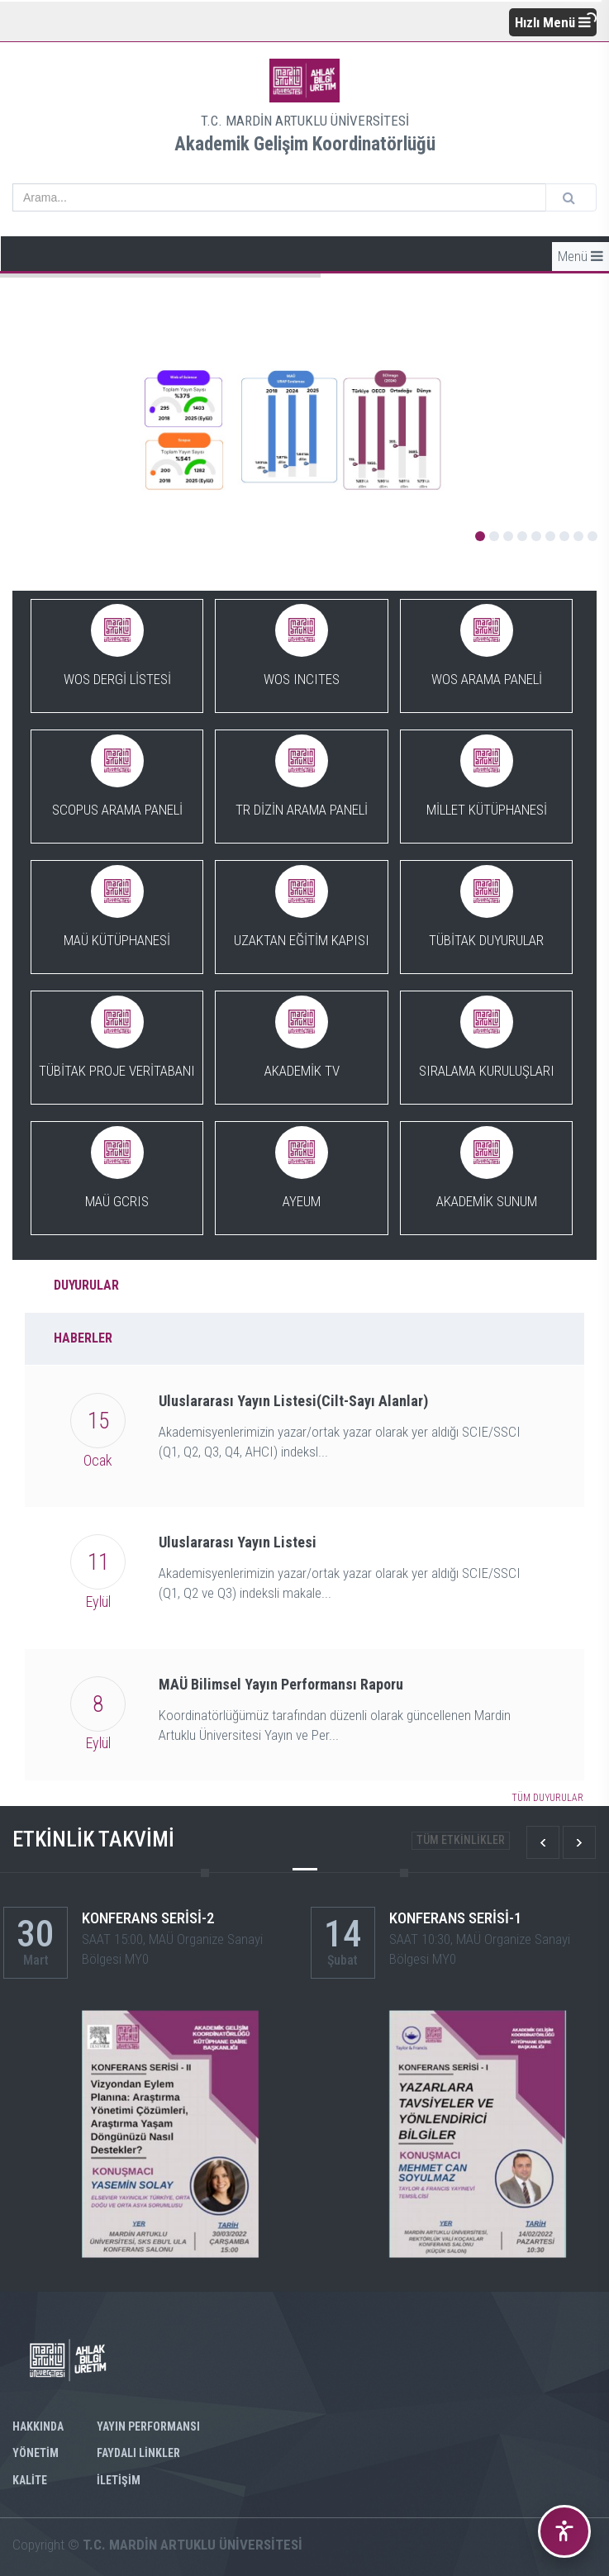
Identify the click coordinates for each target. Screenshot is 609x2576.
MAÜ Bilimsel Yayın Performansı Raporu (281, 1684)
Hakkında (38, 2426)
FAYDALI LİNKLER (138, 2453)
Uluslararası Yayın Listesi (237, 1542)
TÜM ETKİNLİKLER (460, 1839)
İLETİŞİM (118, 2480)
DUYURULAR (86, 1285)
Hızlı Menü (553, 22)
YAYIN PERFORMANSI (148, 2426)
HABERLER (83, 1338)
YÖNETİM (35, 2453)
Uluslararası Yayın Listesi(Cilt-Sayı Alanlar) (293, 1400)
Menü (580, 256)
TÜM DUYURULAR (547, 1798)
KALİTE (29, 2480)
